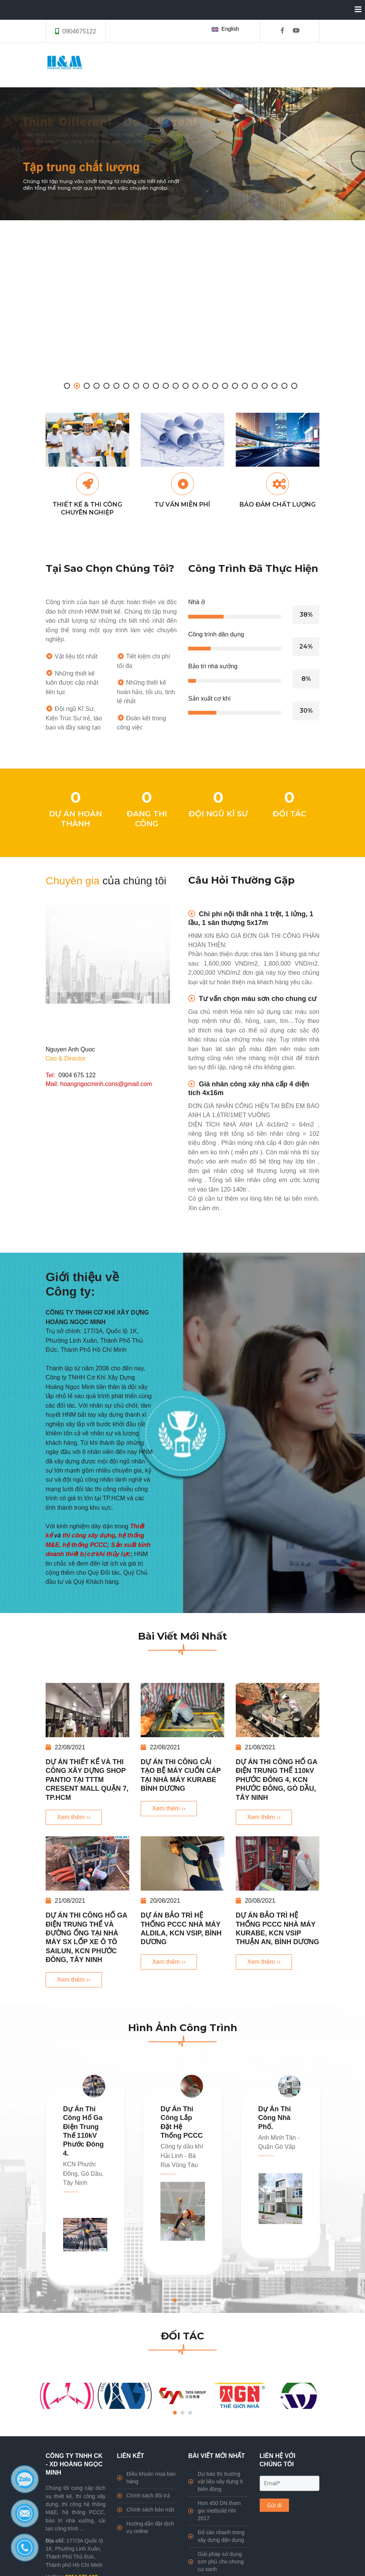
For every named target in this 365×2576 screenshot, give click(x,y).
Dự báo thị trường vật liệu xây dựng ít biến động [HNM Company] (215, 2481)
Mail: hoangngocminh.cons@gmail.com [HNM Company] (99, 1084)
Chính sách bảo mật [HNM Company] (146, 2510)
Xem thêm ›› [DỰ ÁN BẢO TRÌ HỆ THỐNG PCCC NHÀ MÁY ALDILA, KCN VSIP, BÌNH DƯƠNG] (169, 1962)
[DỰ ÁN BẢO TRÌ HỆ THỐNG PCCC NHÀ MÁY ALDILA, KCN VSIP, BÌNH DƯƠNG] (182, 1863)
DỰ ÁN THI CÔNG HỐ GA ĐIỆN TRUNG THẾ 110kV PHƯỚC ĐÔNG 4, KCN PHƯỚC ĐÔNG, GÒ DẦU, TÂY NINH (276, 1779)
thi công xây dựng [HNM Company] (89, 1535)
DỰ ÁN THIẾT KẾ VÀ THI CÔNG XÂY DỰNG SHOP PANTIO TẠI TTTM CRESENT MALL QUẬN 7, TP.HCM (87, 1779)
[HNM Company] (182, 153)
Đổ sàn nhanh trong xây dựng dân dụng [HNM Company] (216, 2536)
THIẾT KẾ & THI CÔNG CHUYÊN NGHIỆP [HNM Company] (87, 508)
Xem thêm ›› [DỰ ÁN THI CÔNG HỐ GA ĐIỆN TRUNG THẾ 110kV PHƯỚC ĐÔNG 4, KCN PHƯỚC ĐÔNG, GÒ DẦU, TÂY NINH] (264, 1817)
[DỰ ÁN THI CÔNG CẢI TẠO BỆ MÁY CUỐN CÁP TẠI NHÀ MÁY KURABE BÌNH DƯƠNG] (182, 1710)
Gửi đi (274, 2505)
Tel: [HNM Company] (52, 1075)
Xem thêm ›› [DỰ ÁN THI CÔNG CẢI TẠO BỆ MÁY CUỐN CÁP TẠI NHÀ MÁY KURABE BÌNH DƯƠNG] (169, 1808)
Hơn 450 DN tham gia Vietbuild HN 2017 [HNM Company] (214, 2510)
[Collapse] (355, 10)
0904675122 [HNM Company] (79, 31)
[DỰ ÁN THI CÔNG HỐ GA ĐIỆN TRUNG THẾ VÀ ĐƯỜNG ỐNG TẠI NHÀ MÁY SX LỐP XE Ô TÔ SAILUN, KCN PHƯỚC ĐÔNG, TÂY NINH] (87, 1863)
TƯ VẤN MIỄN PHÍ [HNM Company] (182, 504)
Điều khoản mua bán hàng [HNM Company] (146, 2477)
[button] (226, 29)
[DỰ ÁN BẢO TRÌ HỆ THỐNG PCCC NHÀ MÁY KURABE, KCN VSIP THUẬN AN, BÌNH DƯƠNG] (277, 1863)
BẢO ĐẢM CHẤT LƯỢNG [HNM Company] (278, 504)
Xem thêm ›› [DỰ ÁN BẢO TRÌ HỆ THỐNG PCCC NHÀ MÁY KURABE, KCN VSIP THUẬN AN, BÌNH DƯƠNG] (264, 1962)
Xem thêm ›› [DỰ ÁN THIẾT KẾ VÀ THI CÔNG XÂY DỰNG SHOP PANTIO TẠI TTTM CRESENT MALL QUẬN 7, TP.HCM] (73, 1817)
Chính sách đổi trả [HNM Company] (143, 2495)
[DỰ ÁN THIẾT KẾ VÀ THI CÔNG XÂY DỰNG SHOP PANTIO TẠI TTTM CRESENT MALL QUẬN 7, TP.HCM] (87, 1710)
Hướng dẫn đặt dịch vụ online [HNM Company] (145, 2527)
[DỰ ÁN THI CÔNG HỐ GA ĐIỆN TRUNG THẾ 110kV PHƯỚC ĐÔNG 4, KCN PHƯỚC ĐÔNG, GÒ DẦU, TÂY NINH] (277, 1710)
